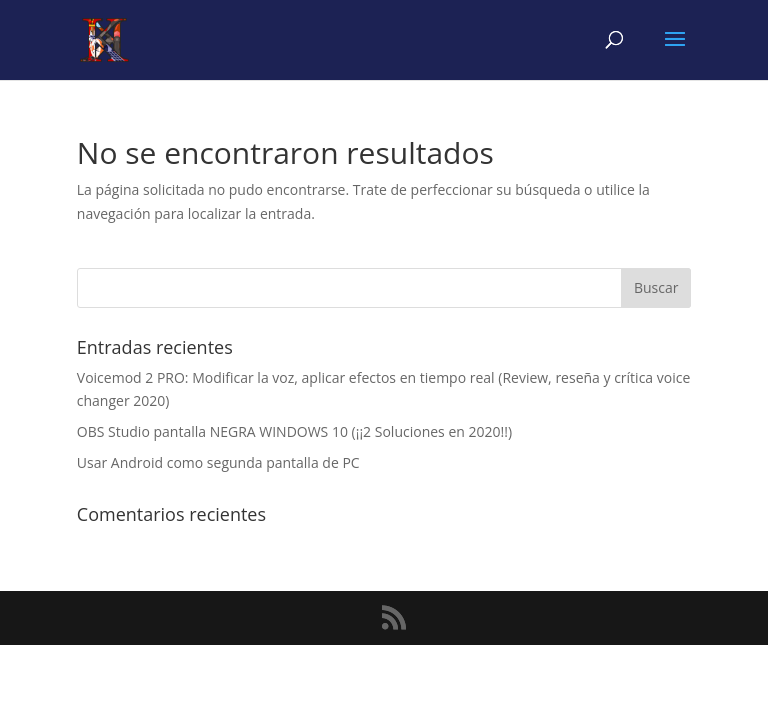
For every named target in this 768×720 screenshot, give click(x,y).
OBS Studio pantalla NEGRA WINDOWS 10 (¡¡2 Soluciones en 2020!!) (294, 431)
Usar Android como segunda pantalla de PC (218, 462)
